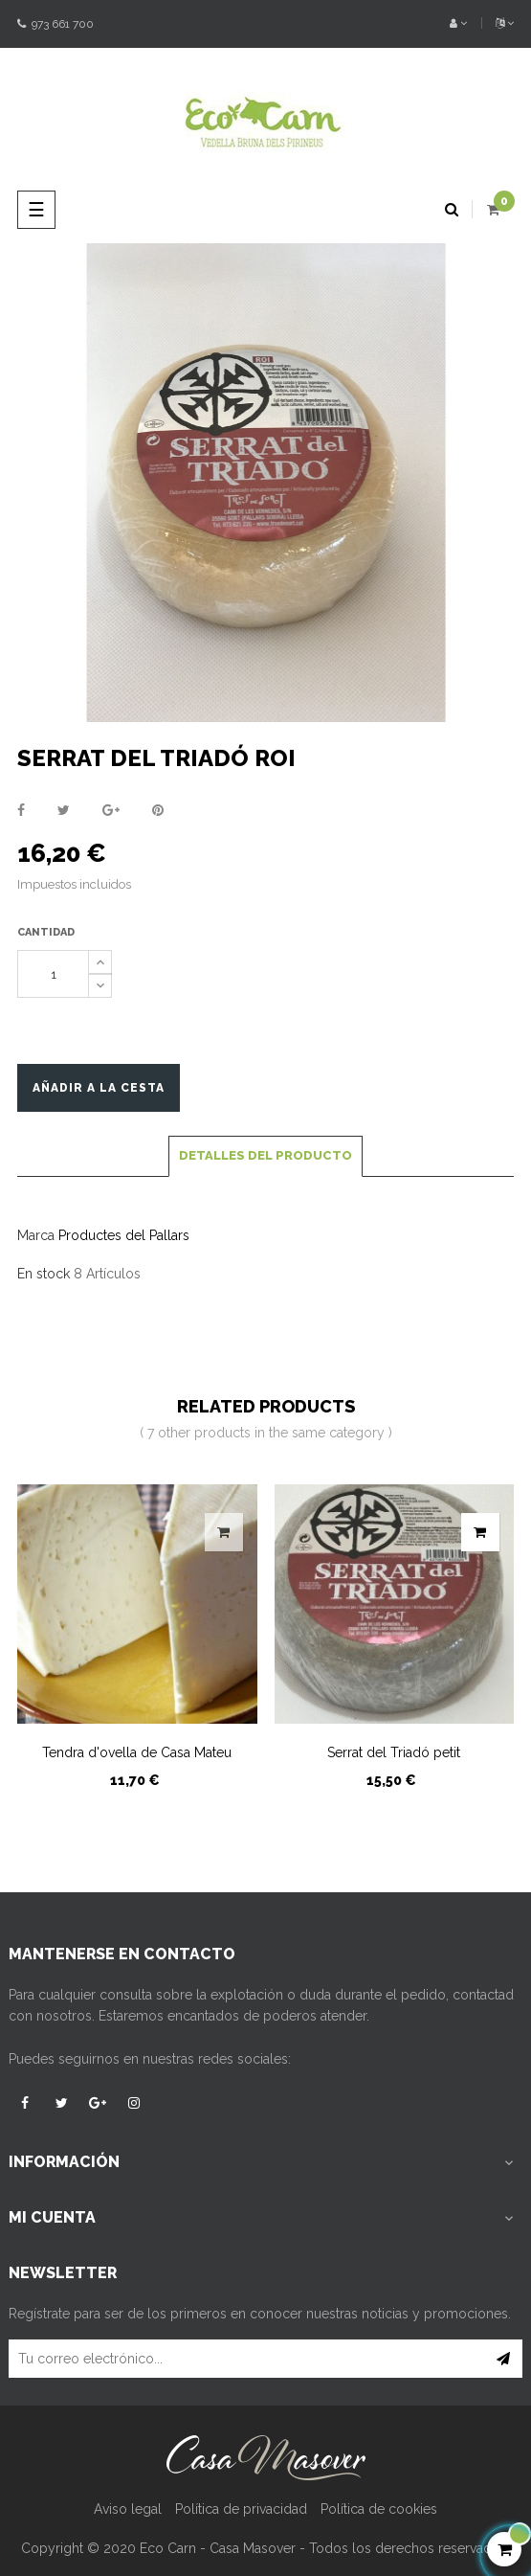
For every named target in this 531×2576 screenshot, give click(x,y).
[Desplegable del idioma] (497, 24)
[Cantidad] (53, 974)
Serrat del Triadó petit (393, 1752)
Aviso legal (128, 2509)
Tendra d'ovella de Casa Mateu (137, 1752)
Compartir (21, 810)
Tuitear (63, 810)
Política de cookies (379, 2509)
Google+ (111, 810)
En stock (43, 1273)
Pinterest (158, 810)
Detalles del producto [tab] (265, 1155)
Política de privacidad (241, 2509)
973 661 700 (55, 24)
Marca (36, 1235)
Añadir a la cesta (99, 1088)
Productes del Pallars (123, 1235)
